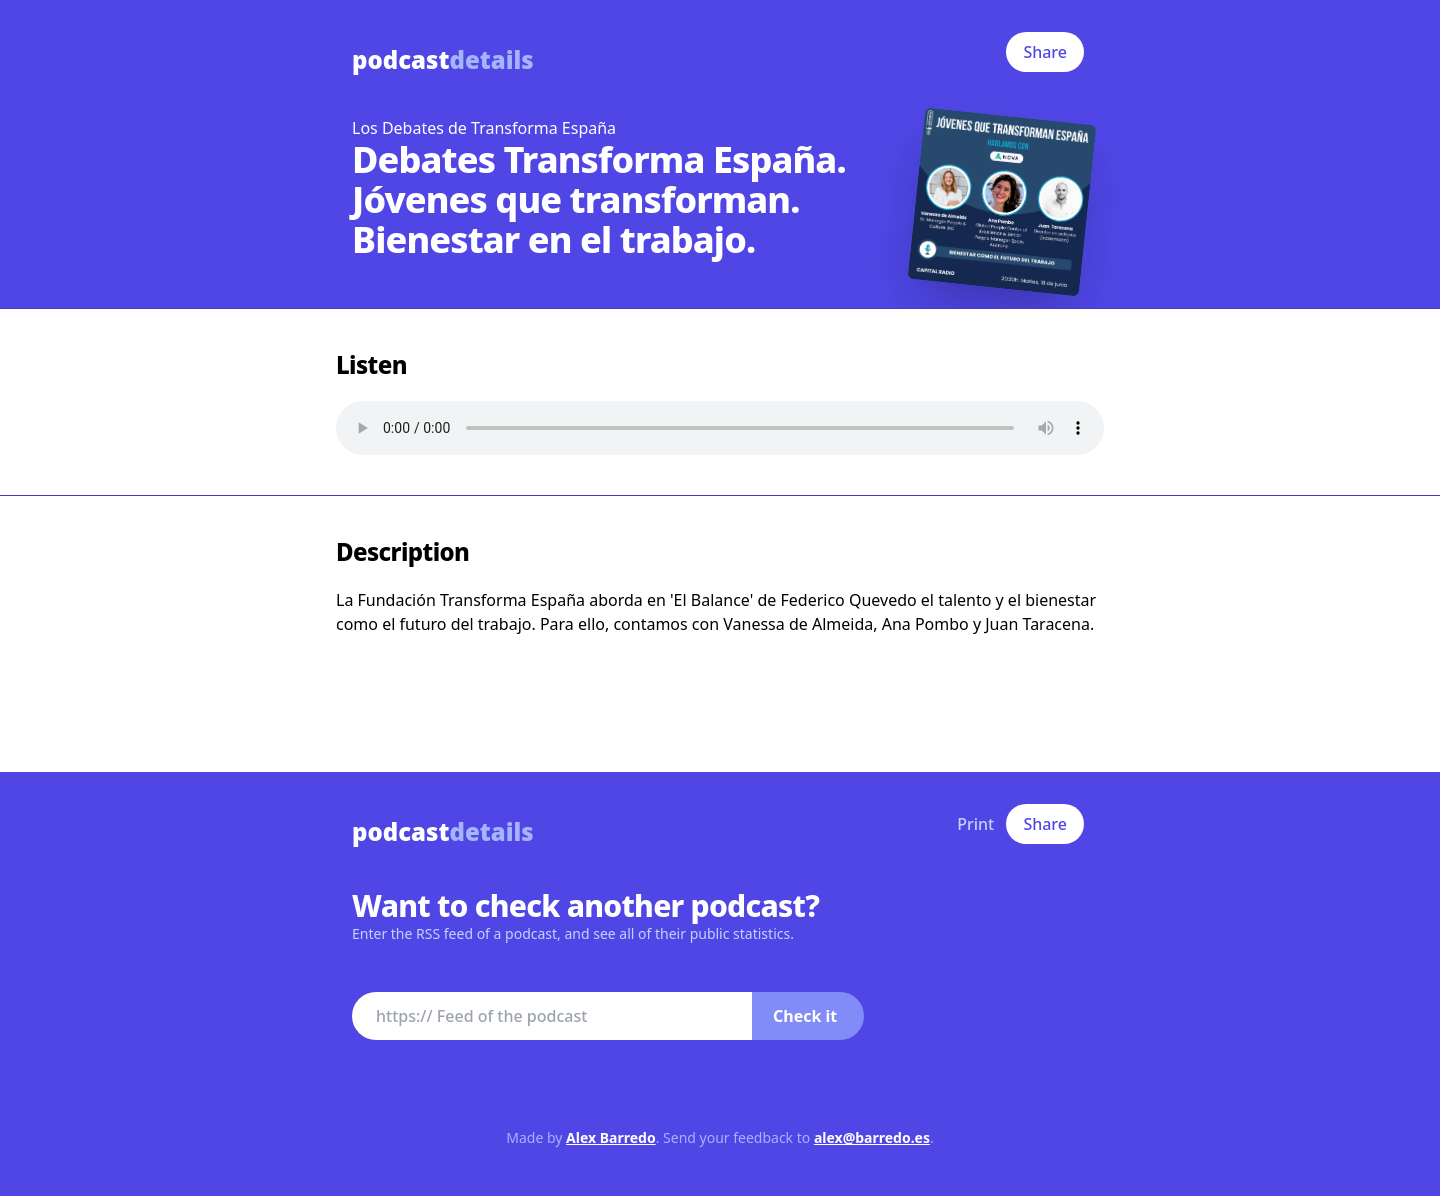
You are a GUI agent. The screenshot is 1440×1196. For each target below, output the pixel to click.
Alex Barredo (611, 1137)
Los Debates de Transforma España (484, 128)
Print (975, 824)
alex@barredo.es (872, 1137)
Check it (805, 1016)
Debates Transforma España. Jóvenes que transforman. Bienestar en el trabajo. (599, 199)
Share (1045, 52)
